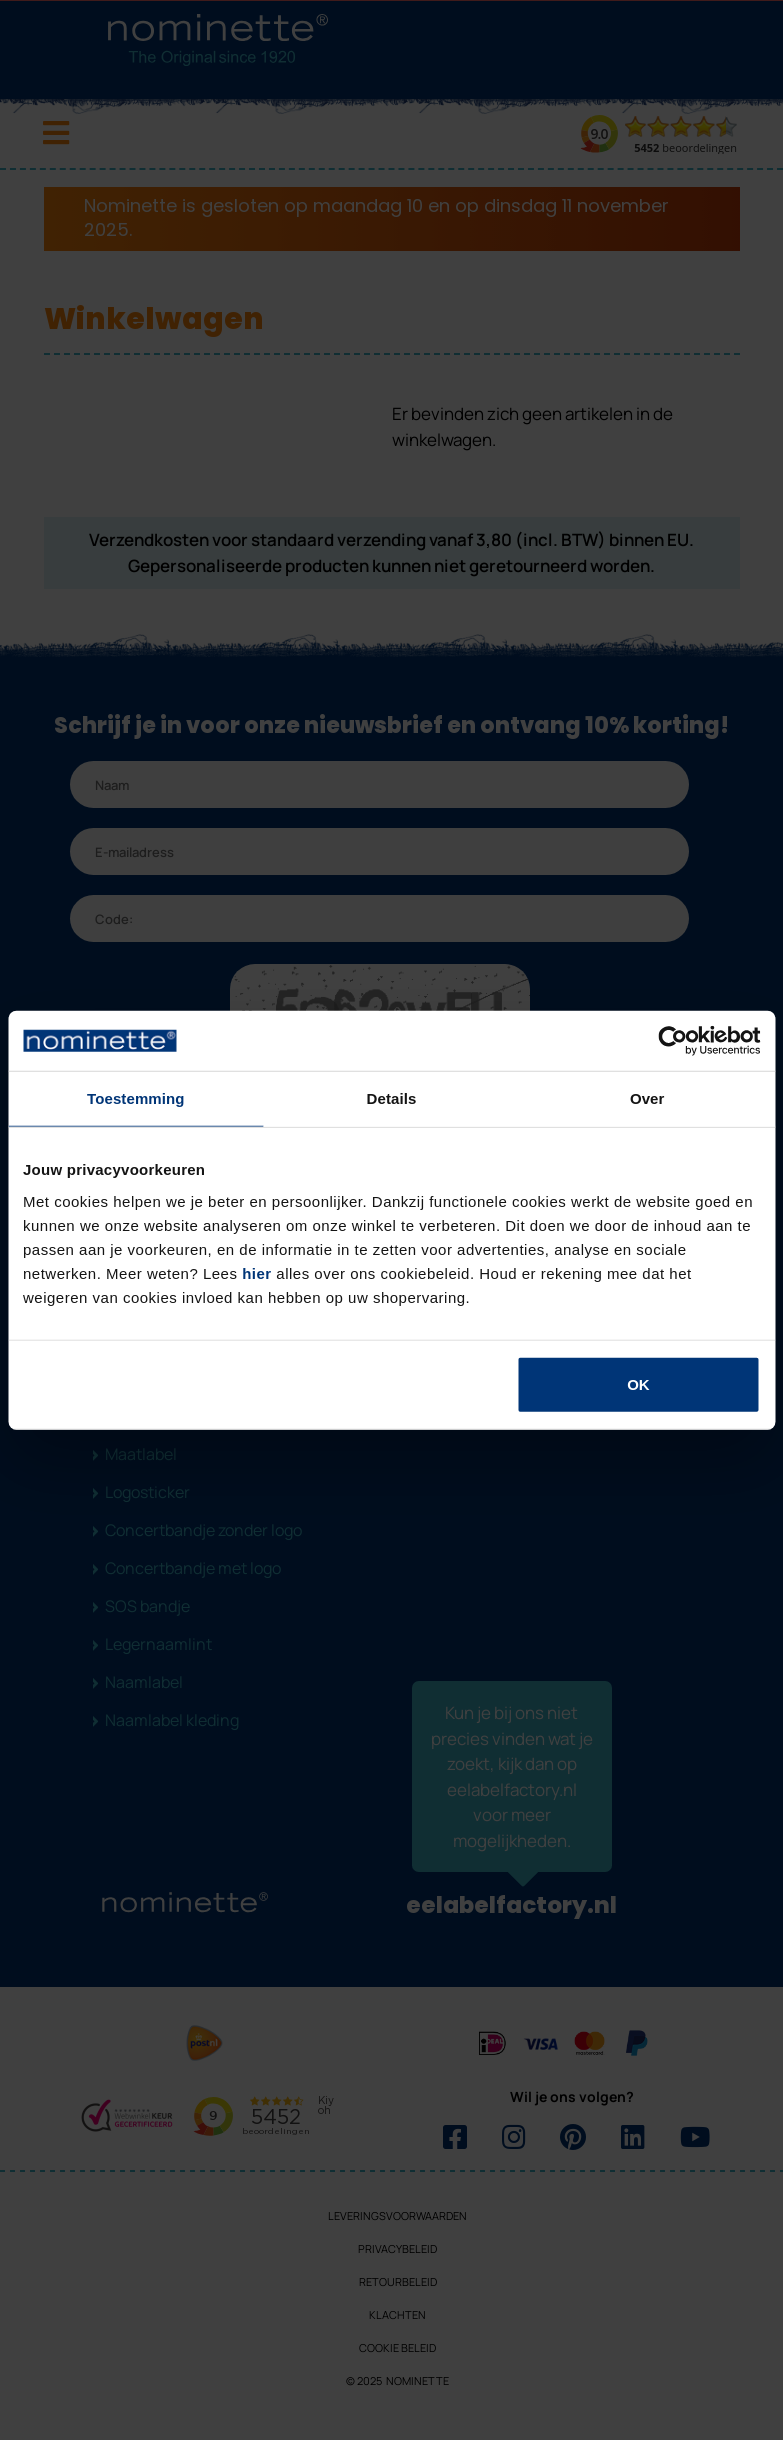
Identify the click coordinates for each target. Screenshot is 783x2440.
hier (257, 1272)
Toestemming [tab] (136, 1098)
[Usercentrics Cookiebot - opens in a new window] (672, 1041)
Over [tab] (647, 1098)
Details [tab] (392, 1098)
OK (638, 1383)
